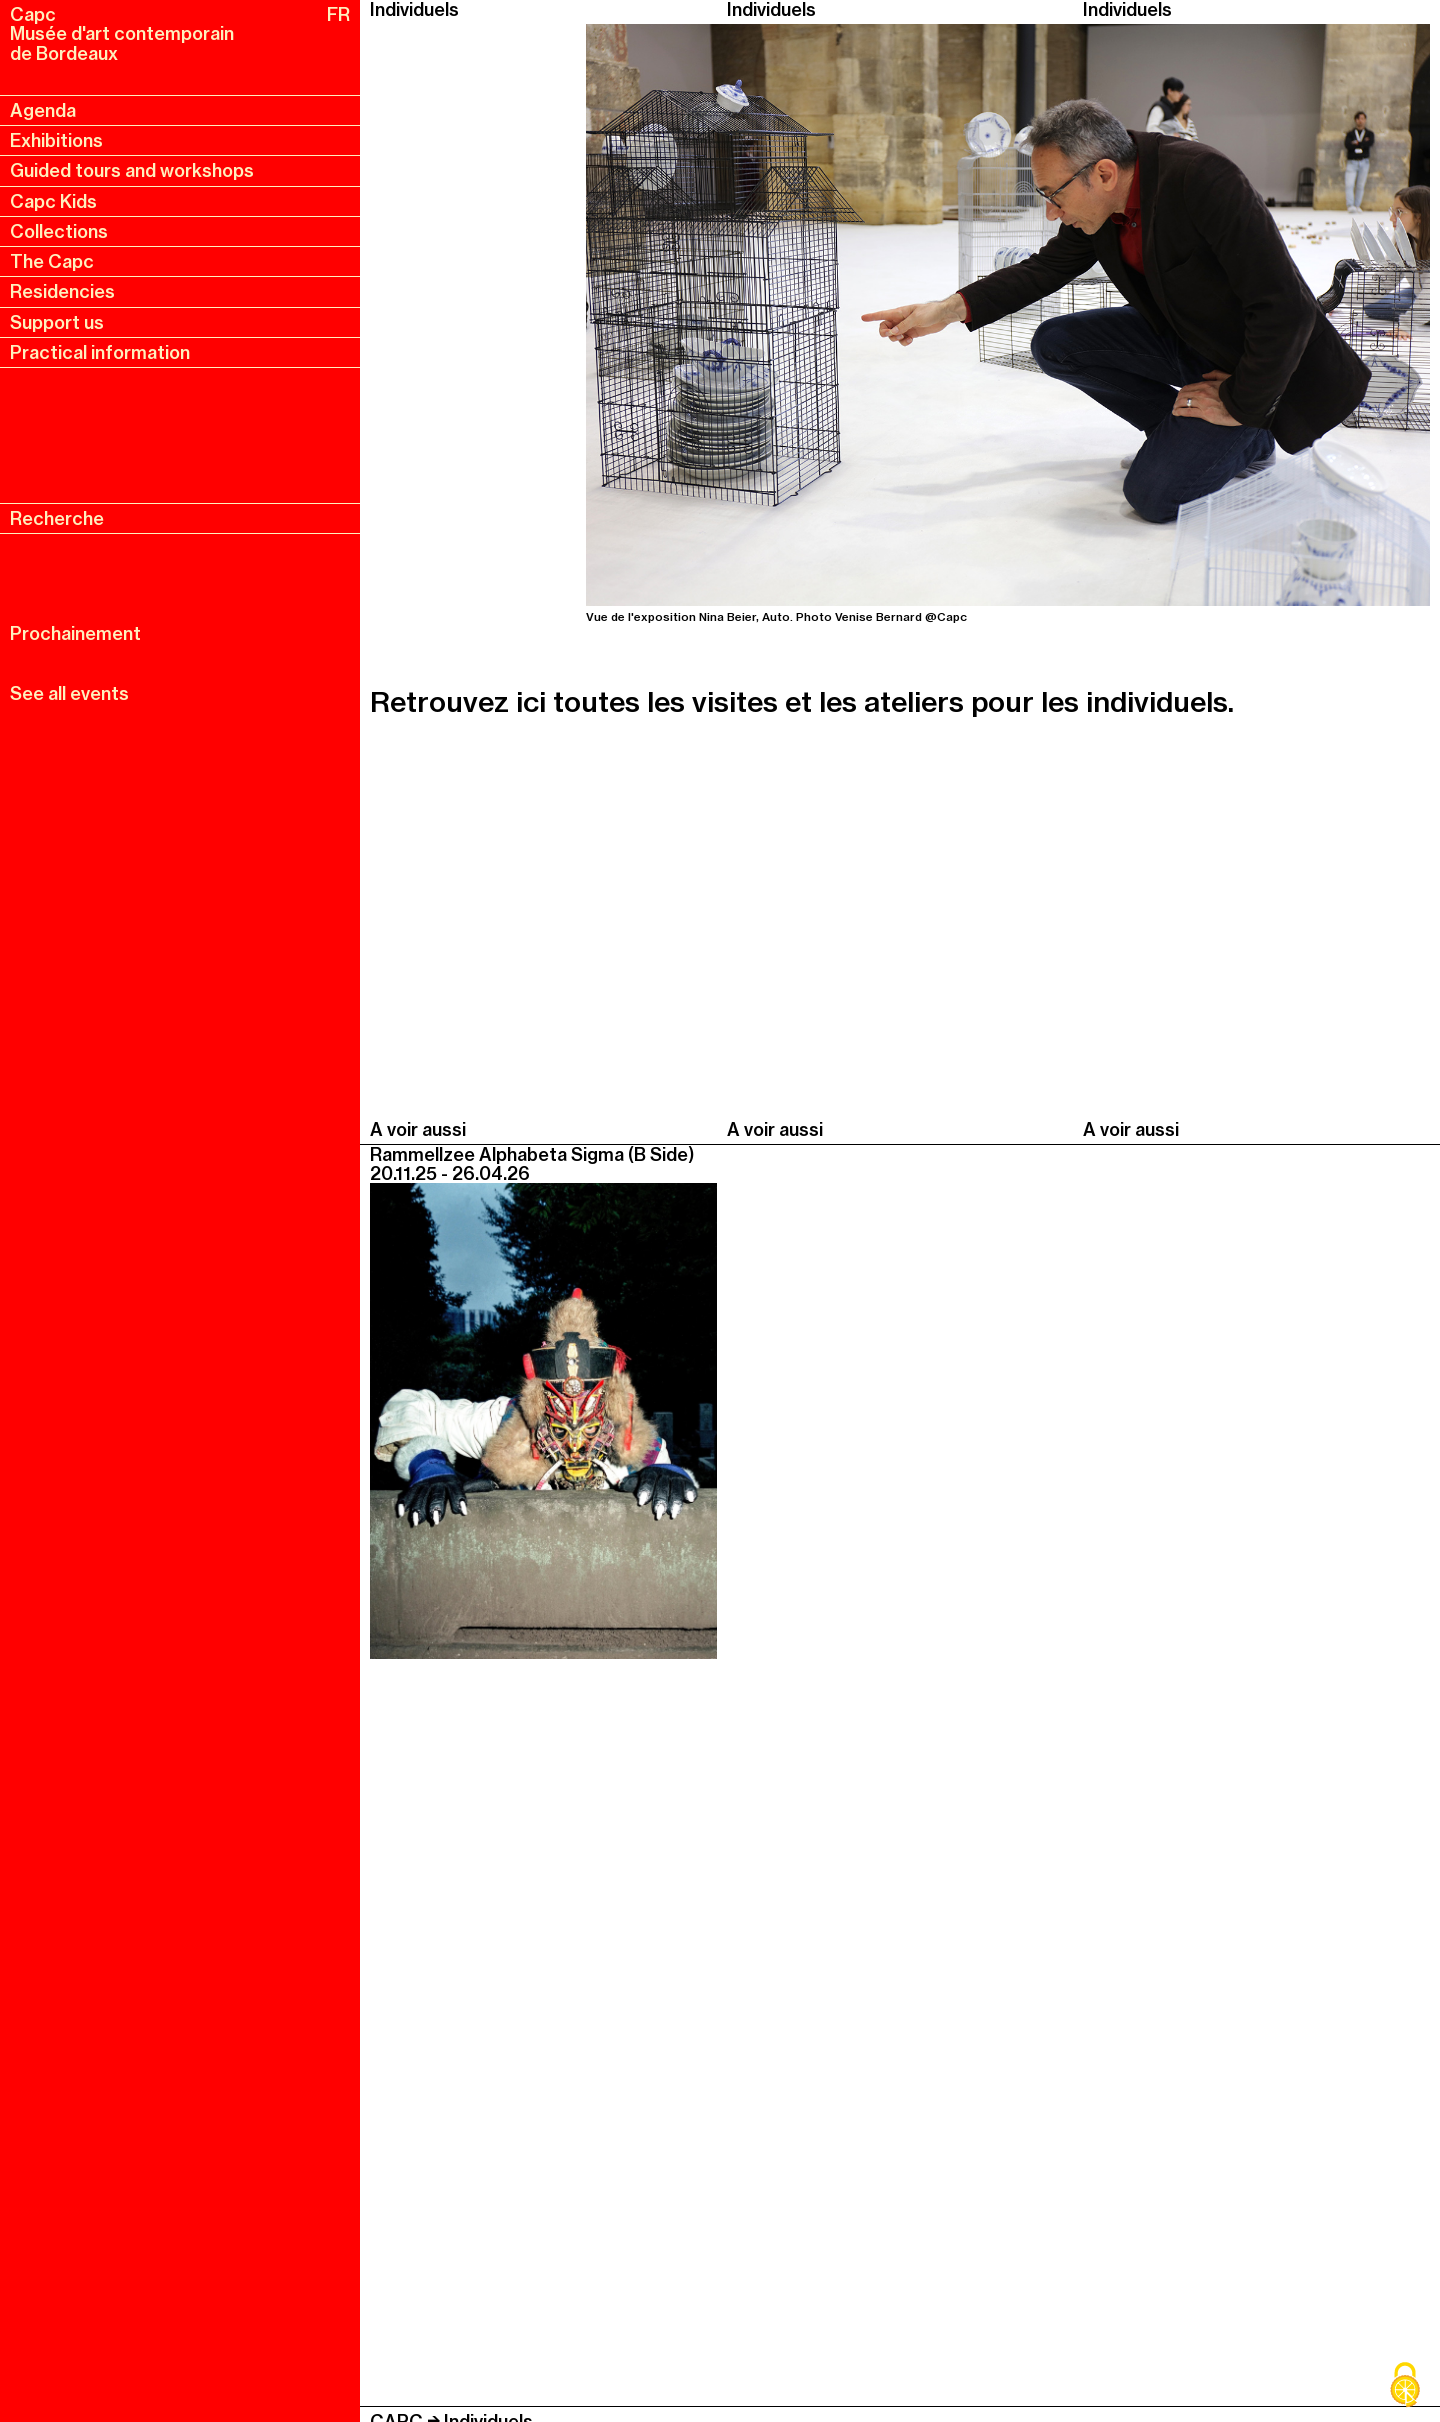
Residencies (62, 291)
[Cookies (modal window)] (1405, 2387)
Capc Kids (53, 201)
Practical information (100, 352)
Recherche (57, 518)
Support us (57, 322)
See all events (69, 693)
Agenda (43, 110)
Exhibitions (56, 140)
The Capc (52, 261)
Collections (59, 231)
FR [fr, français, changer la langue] (338, 14)
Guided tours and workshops (132, 170)
